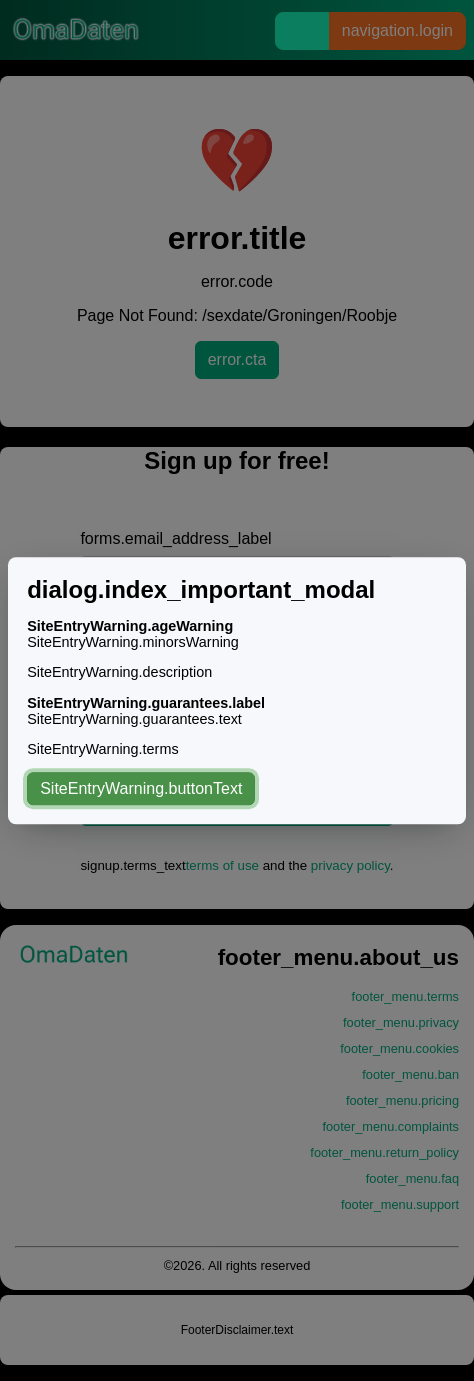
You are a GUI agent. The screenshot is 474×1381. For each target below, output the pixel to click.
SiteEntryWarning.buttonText (141, 788)
